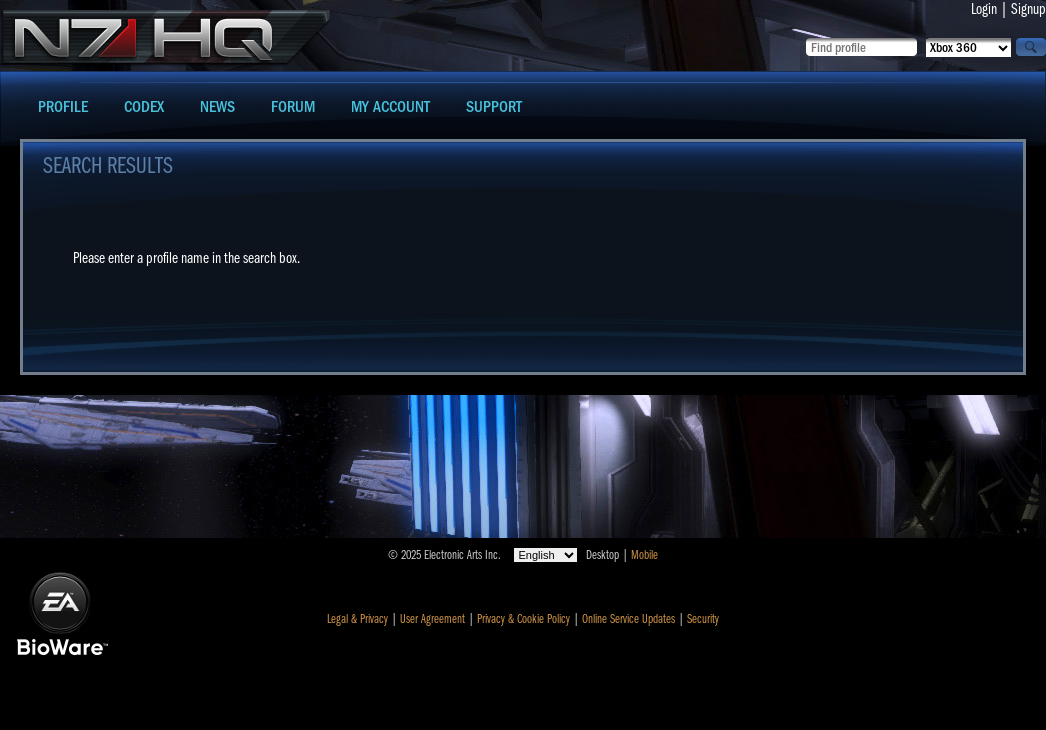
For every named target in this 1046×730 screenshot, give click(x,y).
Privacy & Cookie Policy (523, 619)
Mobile (644, 555)
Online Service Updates (628, 619)
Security (703, 619)
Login (984, 9)
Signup (1028, 9)
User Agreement (432, 619)
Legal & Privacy (357, 619)
